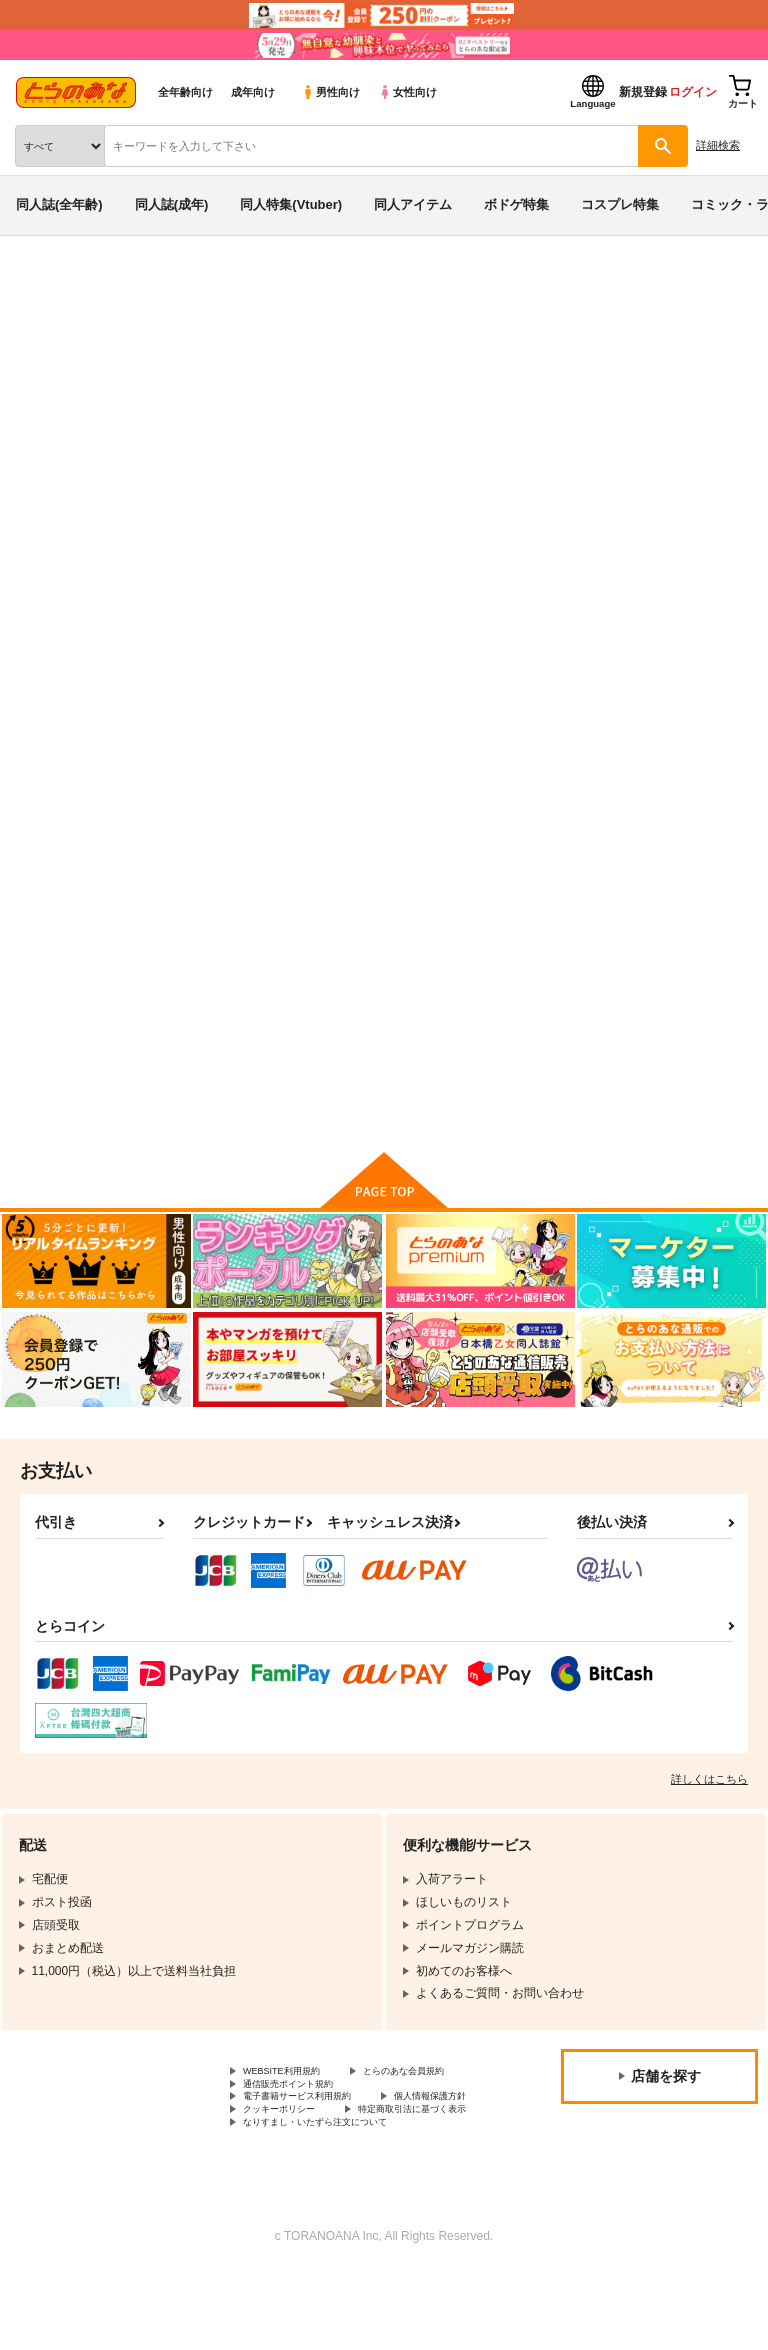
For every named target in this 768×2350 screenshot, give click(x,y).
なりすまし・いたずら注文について (339, 2197)
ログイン (693, 92)
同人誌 (118, 288)
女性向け (407, 92)
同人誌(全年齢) (59, 204)
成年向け (253, 92)
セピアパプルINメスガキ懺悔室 (603, 403)
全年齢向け (185, 92)
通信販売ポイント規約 (303, 2130)
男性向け (330, 92)
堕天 (75, 421)
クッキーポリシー (430, 2164)
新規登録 (643, 92)
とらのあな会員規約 (297, 2113)
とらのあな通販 (46, 288)
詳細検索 (718, 145)
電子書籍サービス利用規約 (315, 2147)
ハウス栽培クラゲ (149, 421)
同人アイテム (413, 204)
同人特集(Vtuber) (291, 204)
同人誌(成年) (172, 204)
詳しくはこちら (709, 1802)
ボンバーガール (152, 364)
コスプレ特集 (620, 204)
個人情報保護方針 (291, 2164)
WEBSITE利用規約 (294, 2096)
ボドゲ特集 (516, 204)
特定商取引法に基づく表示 (315, 2180)
